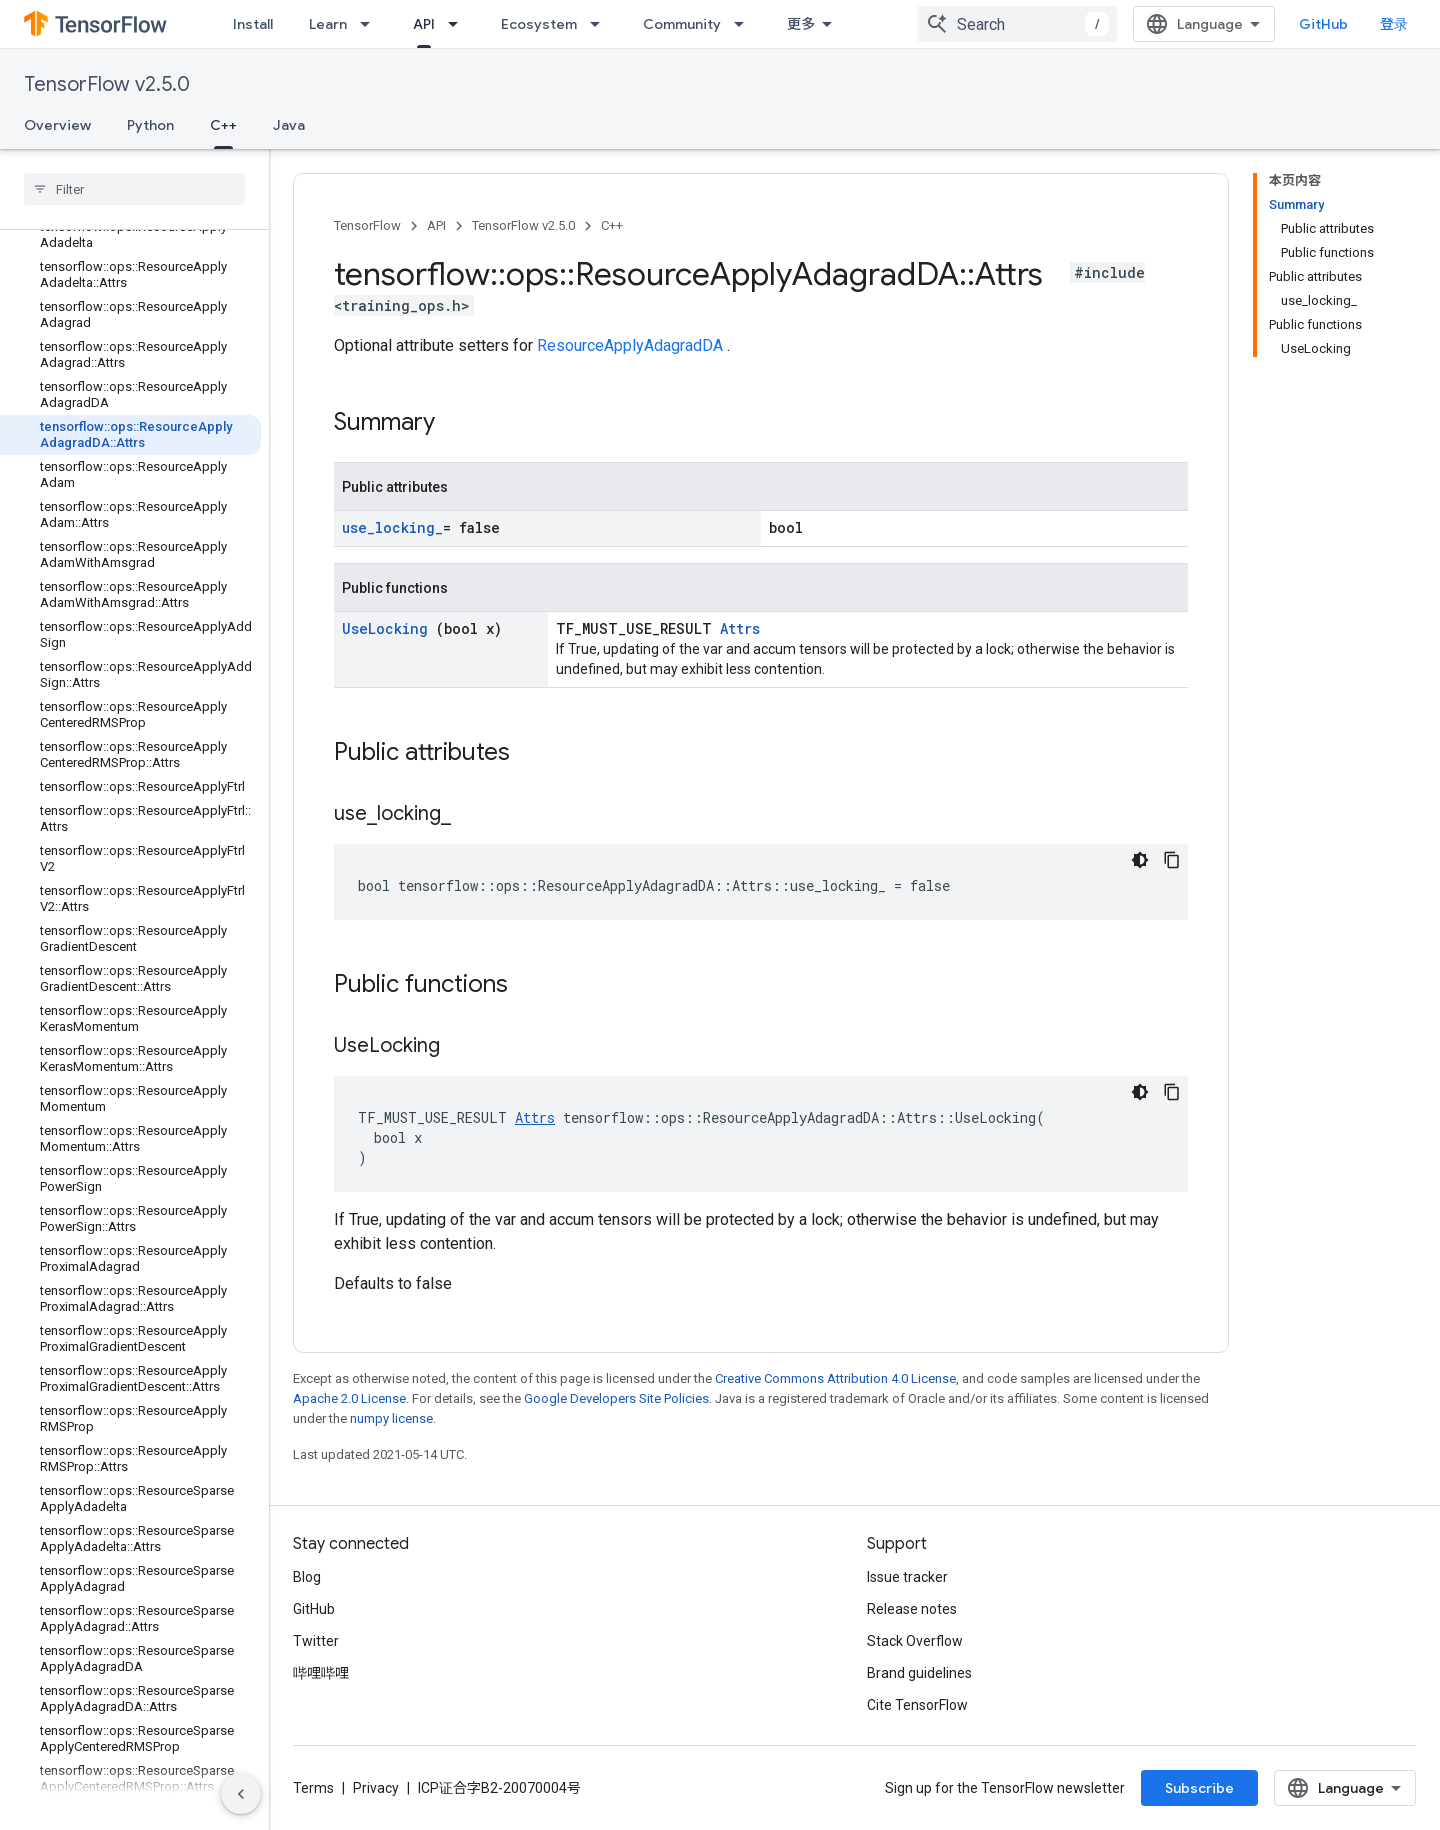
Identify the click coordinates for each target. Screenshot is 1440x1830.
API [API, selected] (424, 24)
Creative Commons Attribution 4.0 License (835, 1378)
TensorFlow (367, 225)
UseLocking (389, 628)
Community (682, 24)
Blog (307, 1577)
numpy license (391, 1418)
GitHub (1323, 24)
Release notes (912, 1609)
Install (253, 24)
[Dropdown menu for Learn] (371, 24)
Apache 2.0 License (349, 1398)
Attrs (740, 628)
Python (150, 125)
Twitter (316, 1641)
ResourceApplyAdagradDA (632, 345)
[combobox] (1017, 24)
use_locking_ (392, 527)
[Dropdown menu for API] (459, 24)
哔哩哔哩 (321, 1673)
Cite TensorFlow (917, 1705)
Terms (313, 1788)
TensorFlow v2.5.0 (107, 84)
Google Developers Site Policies (616, 1398)
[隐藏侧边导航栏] (241, 1794)
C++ (612, 225)
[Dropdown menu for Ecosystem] (601, 24)
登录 (1394, 24)
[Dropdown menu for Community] (745, 24)
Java (289, 125)
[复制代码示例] (1172, 860)
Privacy (376, 1788)
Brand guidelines (919, 1673)
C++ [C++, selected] (223, 125)
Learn (328, 24)
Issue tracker (907, 1577)
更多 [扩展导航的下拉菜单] (801, 24)
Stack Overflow (915, 1641)
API (436, 225)
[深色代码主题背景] (1140, 860)
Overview (57, 125)
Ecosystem (539, 24)
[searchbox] (134, 189)
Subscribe (1199, 1788)
